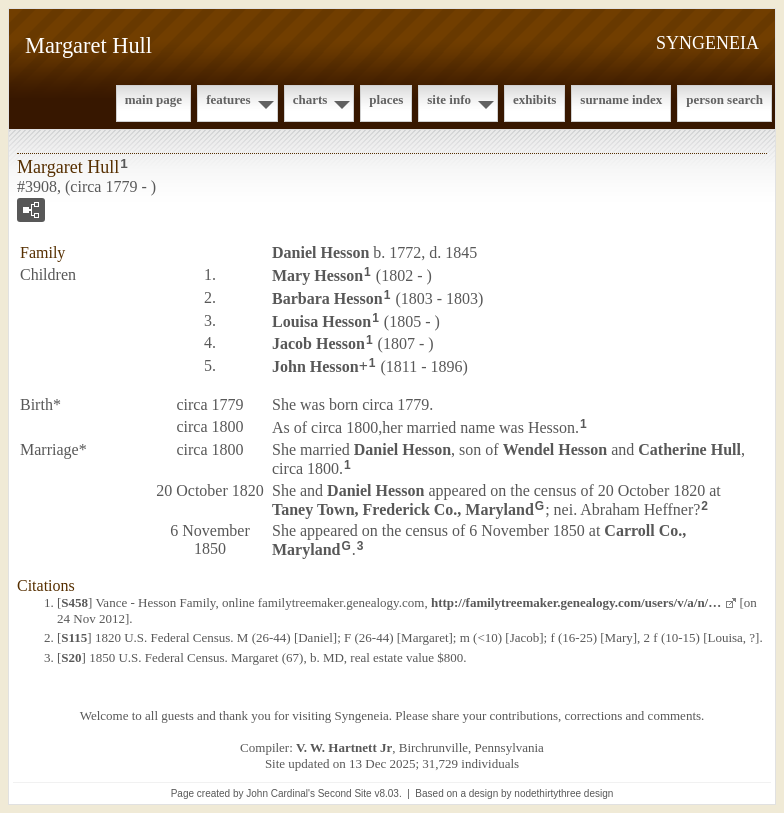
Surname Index (621, 99)
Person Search (724, 99)
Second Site (345, 793)
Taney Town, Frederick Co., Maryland (403, 508)
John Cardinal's (280, 793)
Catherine (689, 449)
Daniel (320, 252)
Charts (310, 99)
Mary (317, 275)
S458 (74, 602)
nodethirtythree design (563, 793)
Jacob (318, 343)
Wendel (555, 449)
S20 (71, 657)
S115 (74, 637)
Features (228, 99)
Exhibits (534, 99)
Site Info (449, 99)
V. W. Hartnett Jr (344, 747)
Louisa (321, 320)
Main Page (153, 99)
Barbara (327, 298)
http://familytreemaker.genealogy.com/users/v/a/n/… (576, 602)
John (315, 366)
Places (386, 99)
